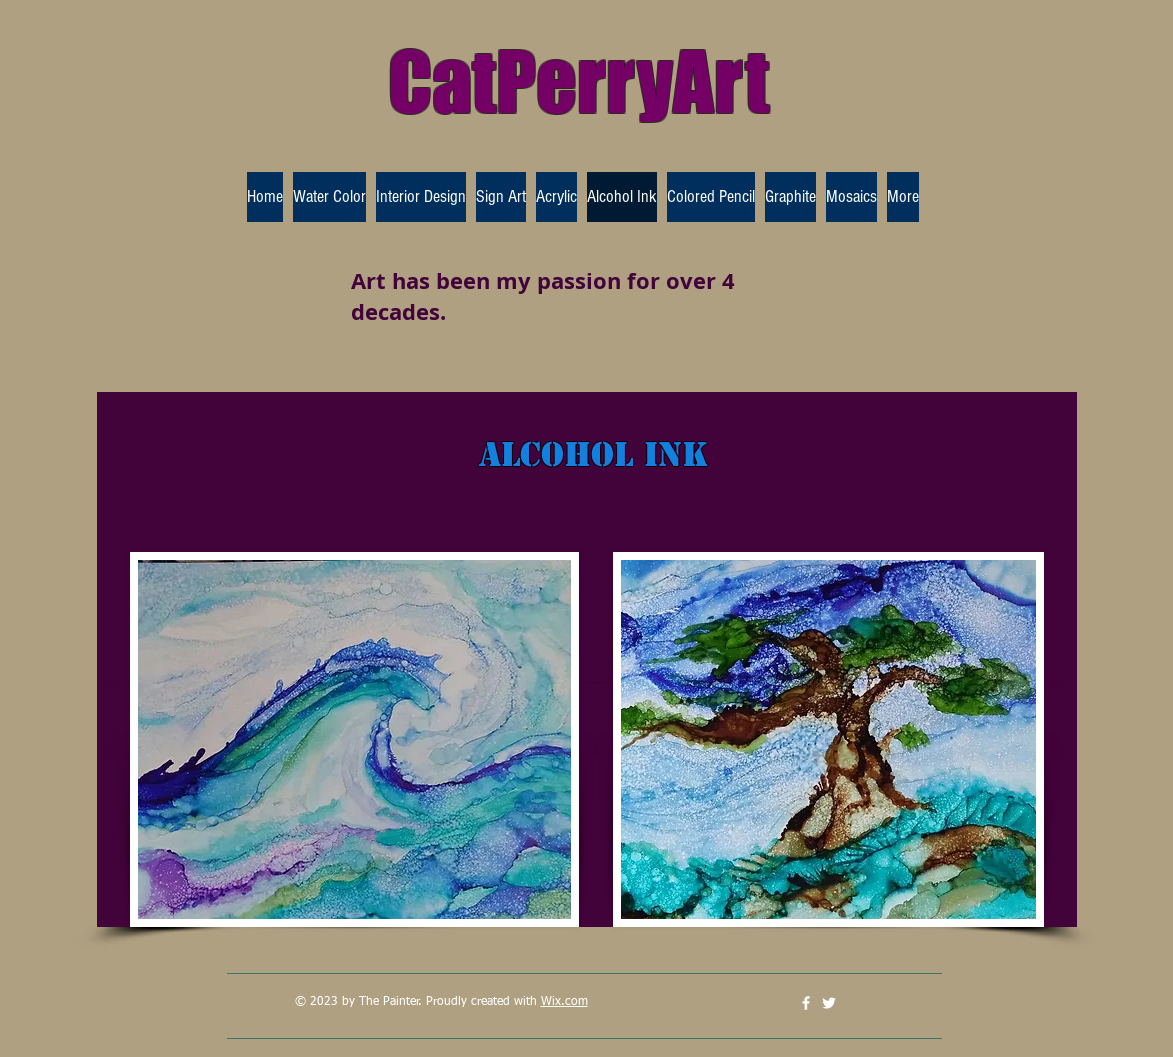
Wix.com (564, 1002)
